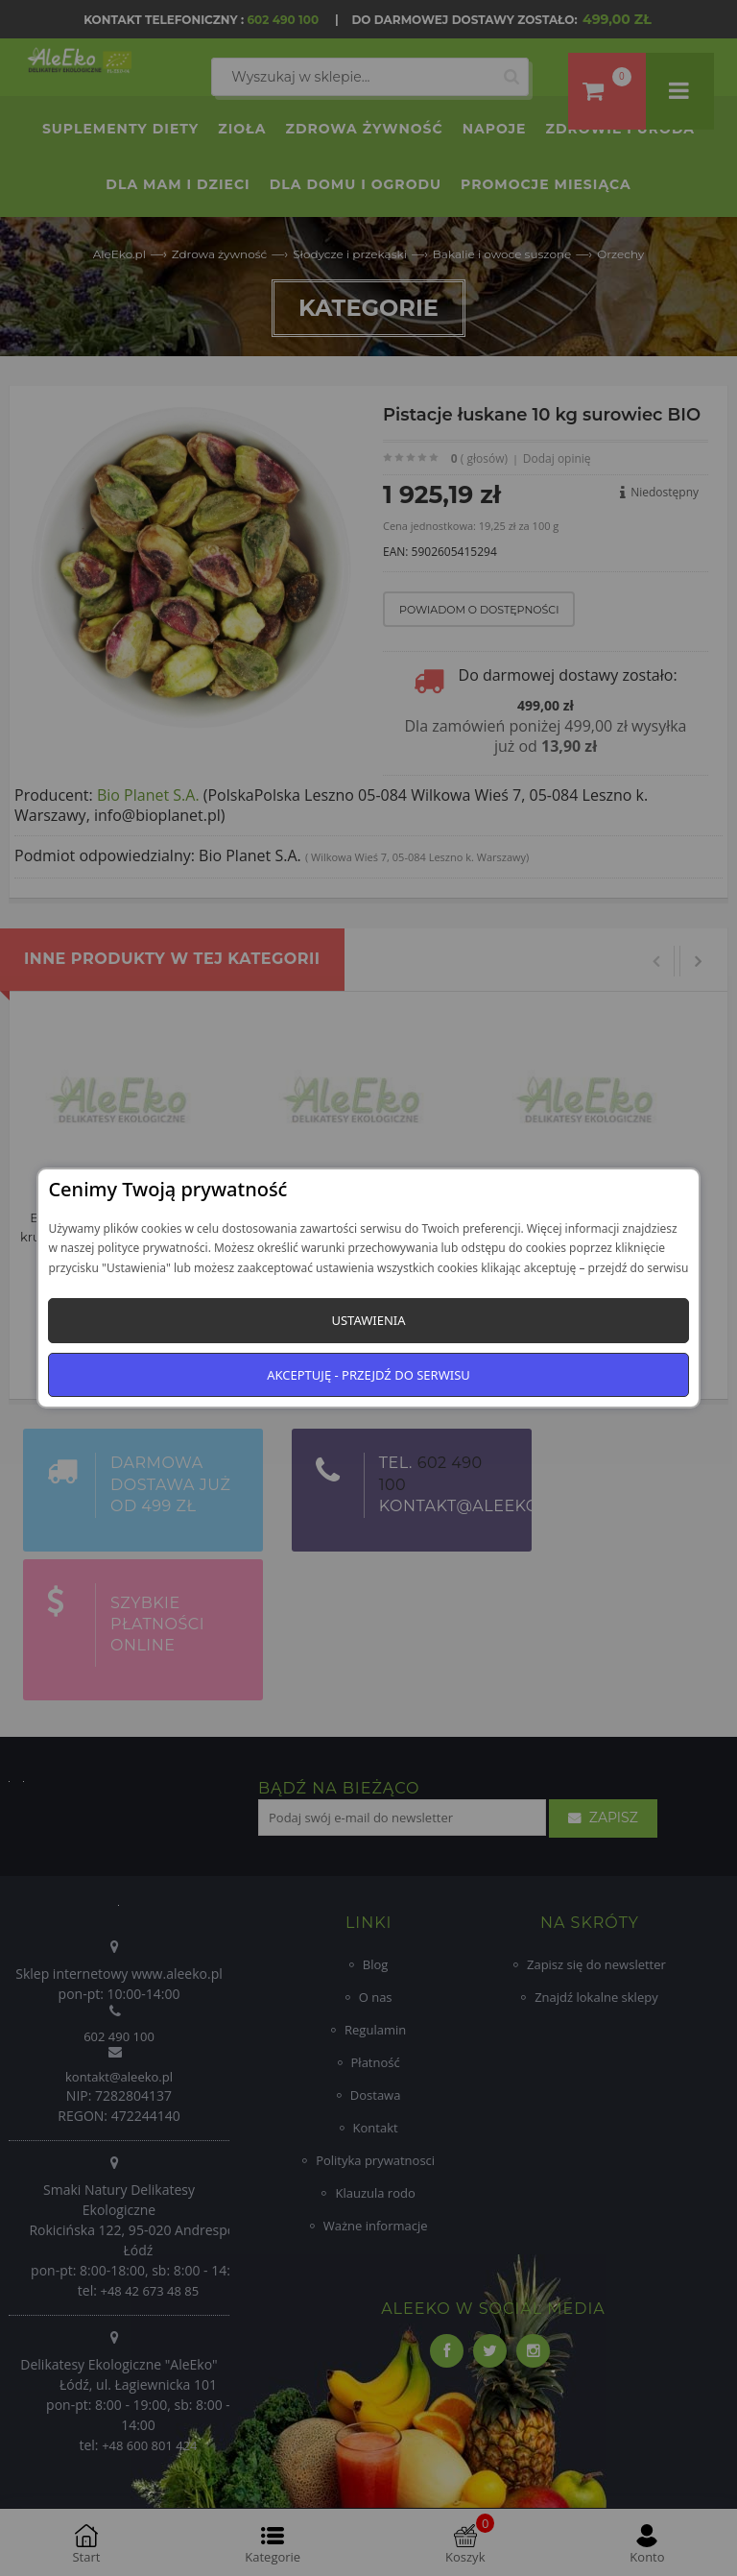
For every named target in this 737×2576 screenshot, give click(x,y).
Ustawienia (368, 1320)
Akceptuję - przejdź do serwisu (368, 1375)
